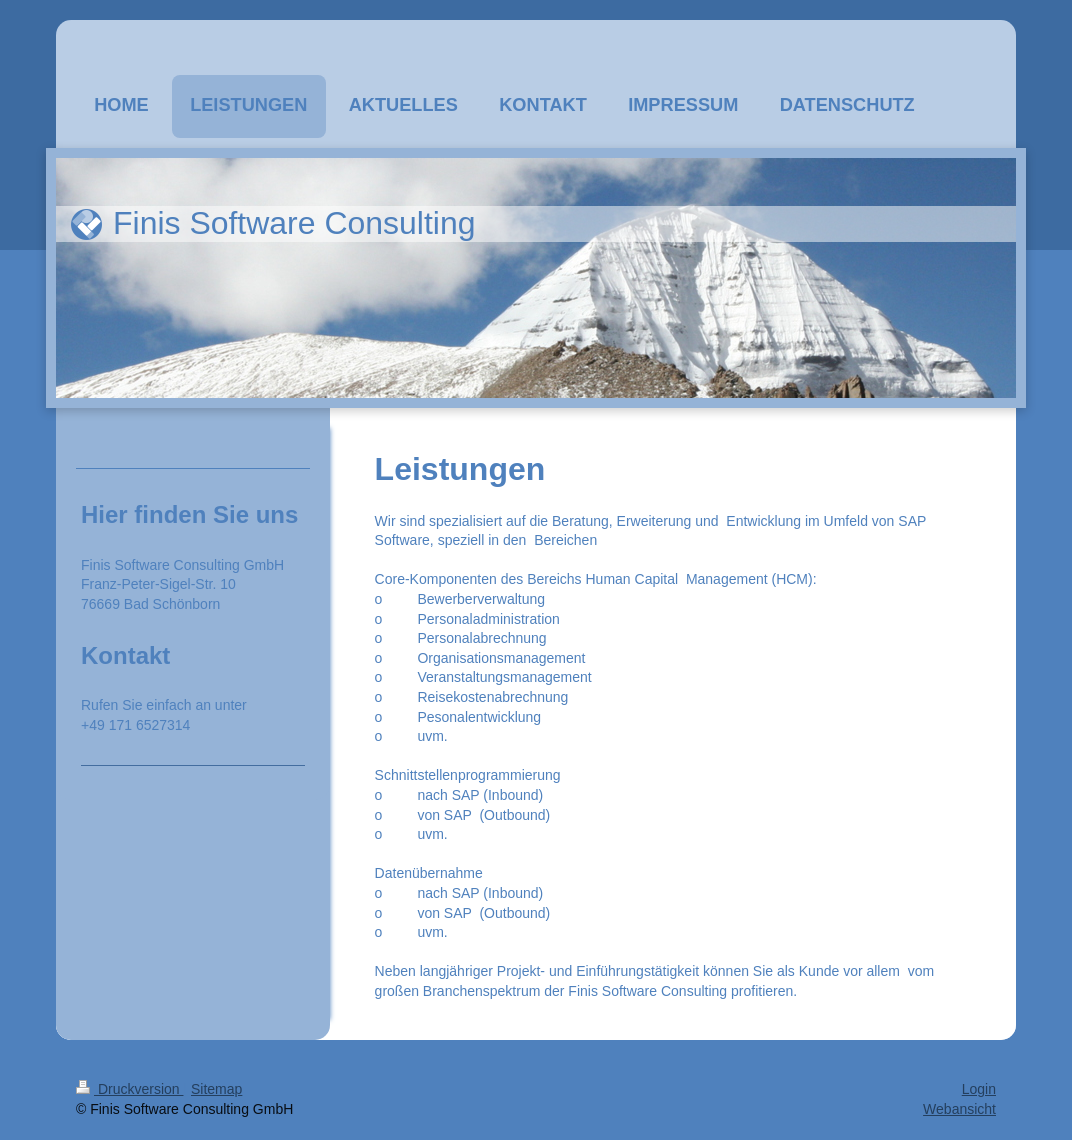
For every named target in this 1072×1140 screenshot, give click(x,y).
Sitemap (216, 1089)
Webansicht (959, 1109)
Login (979, 1089)
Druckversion (129, 1089)
